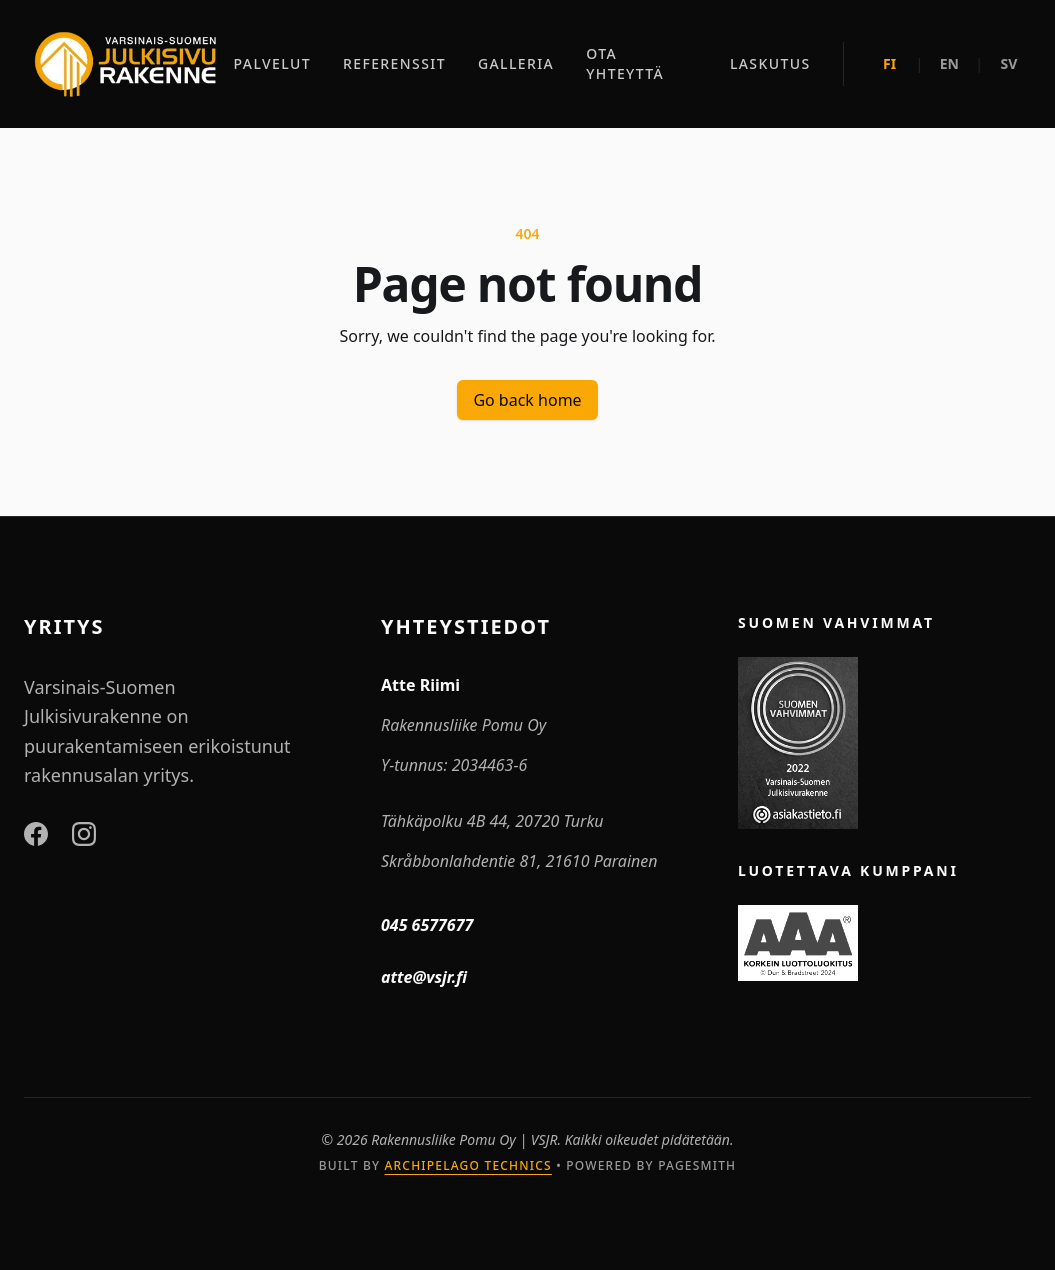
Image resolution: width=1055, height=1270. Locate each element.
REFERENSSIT (394, 63)
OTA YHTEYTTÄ (625, 63)
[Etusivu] (125, 64)
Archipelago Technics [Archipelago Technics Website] (467, 1165)
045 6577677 (427, 925)
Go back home (527, 400)
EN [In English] (949, 63)
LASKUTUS (770, 63)
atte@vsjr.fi (424, 977)
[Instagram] (84, 834)
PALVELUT (272, 63)
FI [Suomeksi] (889, 63)
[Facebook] (36, 834)
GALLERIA (516, 63)
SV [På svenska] (1009, 63)
